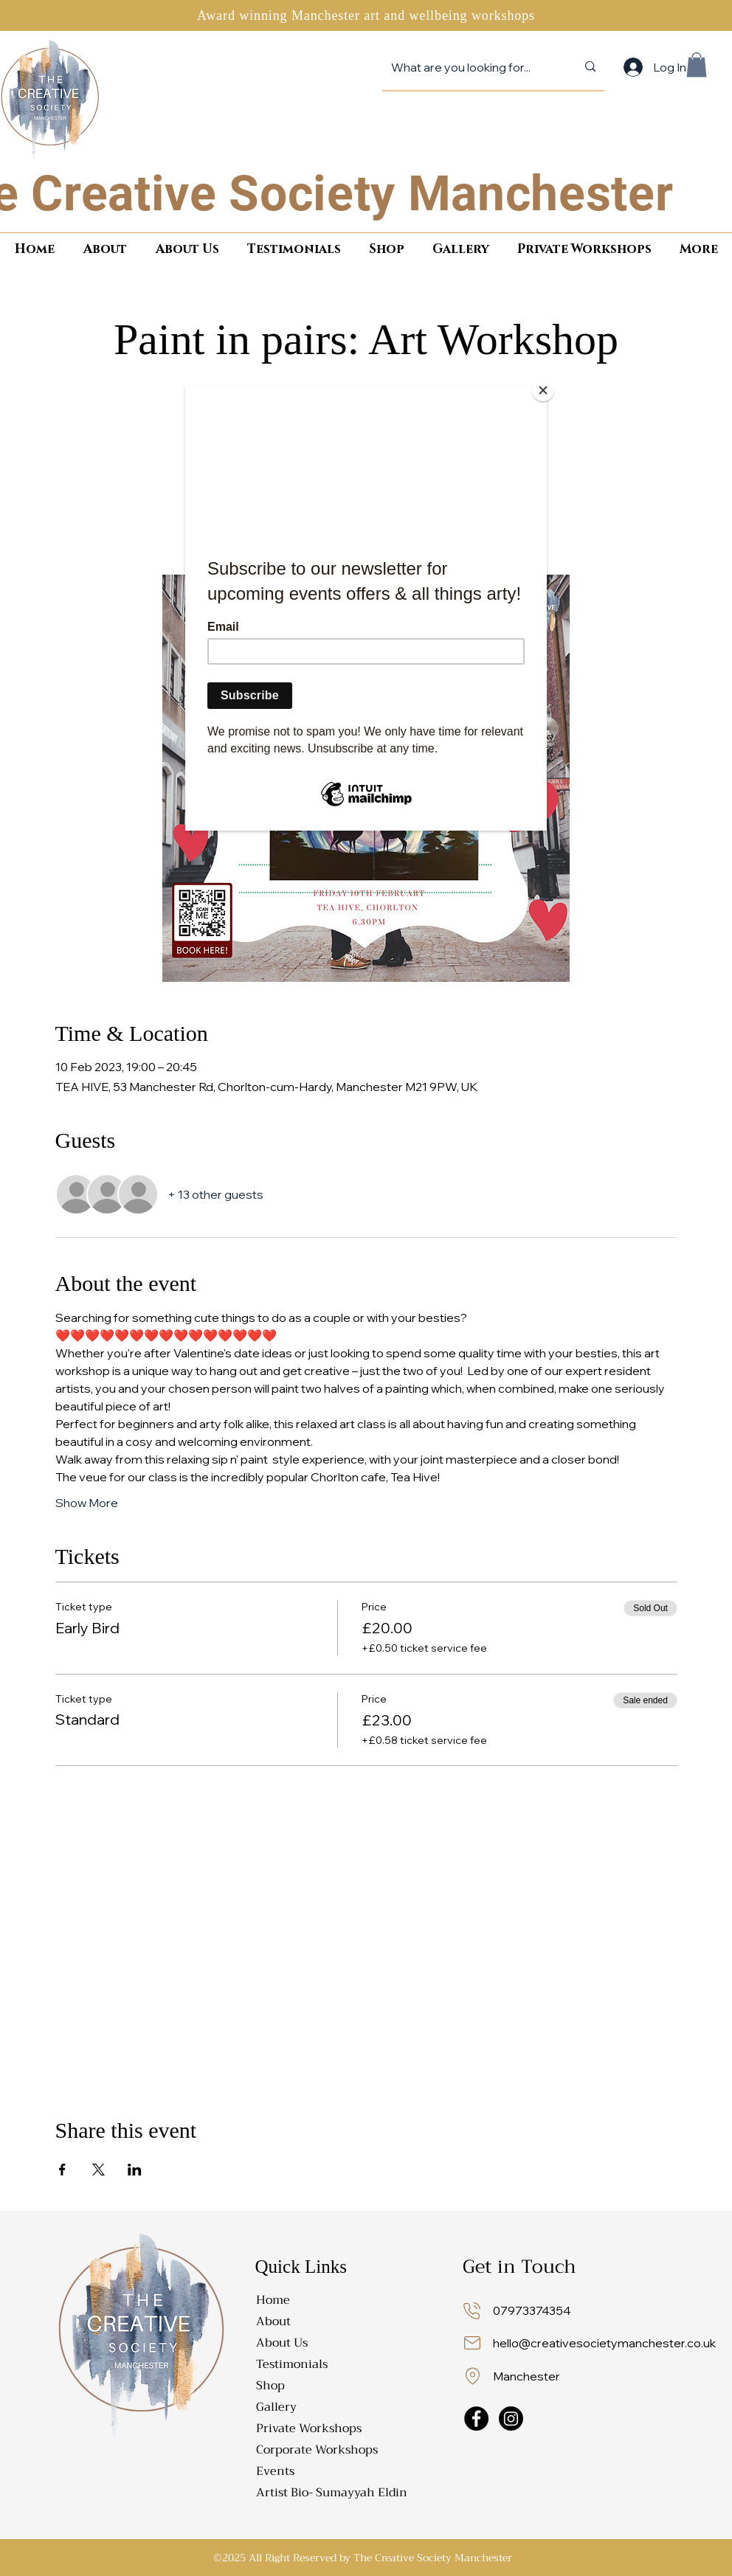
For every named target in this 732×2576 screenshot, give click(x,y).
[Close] (543, 390)
